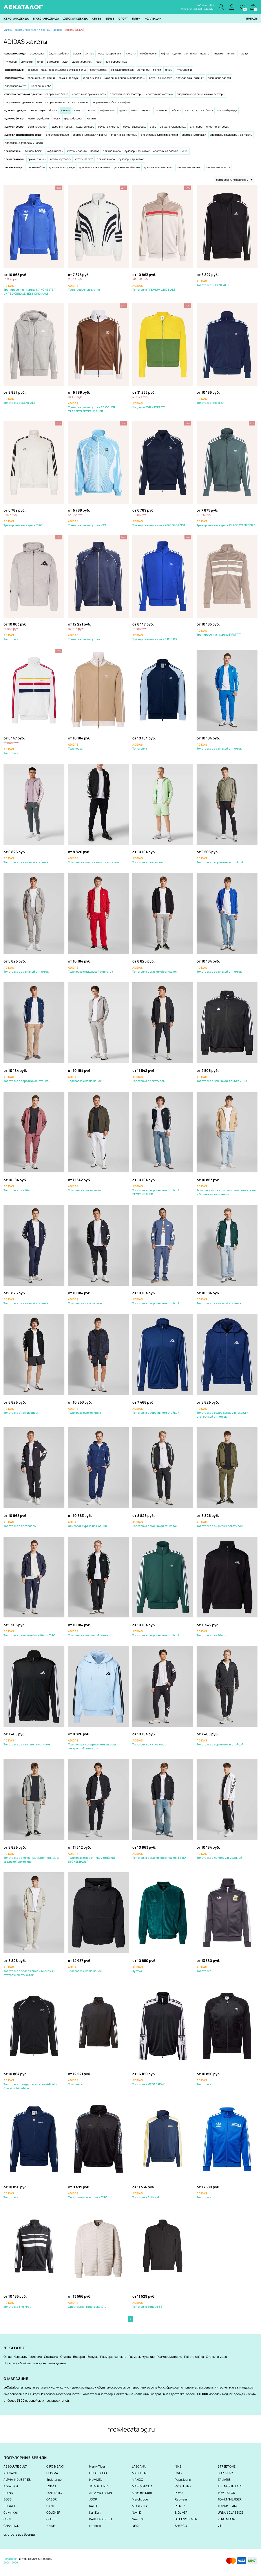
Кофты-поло (107, 114)
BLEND (8, 2496)
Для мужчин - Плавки (189, 171)
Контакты (20, 2360)
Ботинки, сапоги (38, 130)
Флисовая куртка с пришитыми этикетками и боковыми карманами (227, 1194)
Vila (220, 2529)
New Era (138, 2522)
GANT (50, 2509)
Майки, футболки (38, 122)
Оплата (65, 2360)
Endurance (54, 2483)
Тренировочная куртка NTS (87, 527)
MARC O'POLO (142, 2490)
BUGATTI (10, 2509)
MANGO (137, 2483)
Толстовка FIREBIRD (210, 404)
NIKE (178, 2470)
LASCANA (139, 2470)
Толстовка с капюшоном (149, 864)
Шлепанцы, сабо (41, 89)
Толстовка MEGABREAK (148, 2086)
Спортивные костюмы (159, 97)
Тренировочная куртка (84, 291)
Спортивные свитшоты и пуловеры (67, 106)
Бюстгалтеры (98, 73)
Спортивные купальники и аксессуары (200, 97)
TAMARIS (224, 2483)
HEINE (50, 2529)
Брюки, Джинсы (37, 162)
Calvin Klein (11, 2516)
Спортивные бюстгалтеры (126, 97)
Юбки (99, 65)
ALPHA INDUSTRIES (17, 2483)
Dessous (32, 73)
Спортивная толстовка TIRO (87, 2199)
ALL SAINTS (12, 2476)
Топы (40, 65)
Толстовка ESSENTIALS (212, 286)
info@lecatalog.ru (130, 2432)
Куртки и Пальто (77, 154)
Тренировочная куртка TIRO (23, 527)
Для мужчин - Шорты (218, 171)
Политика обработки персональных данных (35, 2367)
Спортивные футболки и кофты (111, 106)
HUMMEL (95, 2483)
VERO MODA (226, 2522)
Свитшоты (27, 65)
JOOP (93, 2503)
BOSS (8, 2503)
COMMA (52, 2476)
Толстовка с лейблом (18, 1192)
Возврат (79, 2360)
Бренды (251, 22)
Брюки (77, 57)
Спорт (123, 22)
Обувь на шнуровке (160, 81)
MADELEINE (140, 2476)
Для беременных (116, 65)
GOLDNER (53, 2516)
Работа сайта (194, 2360)
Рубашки (176, 114)
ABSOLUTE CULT (15, 2470)
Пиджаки (218, 57)
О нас (8, 2360)
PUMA (179, 2496)
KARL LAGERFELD (101, 2522)
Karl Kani (95, 2516)
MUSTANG (139, 2509)
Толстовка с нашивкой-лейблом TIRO (222, 1082)
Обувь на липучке (108, 130)
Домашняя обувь (68, 81)
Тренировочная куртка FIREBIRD (154, 641)
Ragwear (181, 2503)
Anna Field (11, 2490)
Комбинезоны (148, 57)
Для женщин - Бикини (127, 171)
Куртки (176, 57)
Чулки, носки (184, 73)
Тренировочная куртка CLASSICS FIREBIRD (226, 527)
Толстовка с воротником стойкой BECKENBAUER (155, 1194)
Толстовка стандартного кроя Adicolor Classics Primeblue (30, 2088)
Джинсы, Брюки (33, 154)
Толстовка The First (17, 2308)
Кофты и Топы (55, 154)
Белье (110, 22)
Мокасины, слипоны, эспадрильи (124, 81)
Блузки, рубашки (59, 57)
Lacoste (95, 2529)
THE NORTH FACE (230, 2490)
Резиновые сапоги (219, 81)
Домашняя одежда (122, 73)
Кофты (165, 57)
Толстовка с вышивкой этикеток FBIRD (159, 1859)
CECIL (8, 2522)
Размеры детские (169, 2360)
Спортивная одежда (165, 154)
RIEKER (180, 2509)
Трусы (168, 73)
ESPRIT (51, 2490)
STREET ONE (226, 2470)
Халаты (91, 122)
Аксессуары (37, 57)
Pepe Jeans (183, 2483)
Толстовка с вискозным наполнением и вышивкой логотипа (31, 1861)
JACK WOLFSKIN (100, 2496)
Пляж (136, 22)
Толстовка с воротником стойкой (220, 864)
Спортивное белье (57, 97)
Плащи (244, 57)
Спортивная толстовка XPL (87, 2308)
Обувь (96, 22)
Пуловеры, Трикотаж (137, 154)
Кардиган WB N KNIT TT (148, 409)
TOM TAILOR (226, 2496)
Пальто (204, 57)
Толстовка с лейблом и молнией (219, 1859)
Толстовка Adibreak (146, 2199)
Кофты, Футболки (60, 162)
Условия (35, 2360)
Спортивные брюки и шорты (89, 97)
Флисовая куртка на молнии (87, 1527)
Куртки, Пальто (84, 162)
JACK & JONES (99, 2490)
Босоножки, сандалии (41, 81)
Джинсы (89, 57)
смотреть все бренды (19, 2538)
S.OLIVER (181, 2516)
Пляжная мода (112, 154)
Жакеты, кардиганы (110, 57)
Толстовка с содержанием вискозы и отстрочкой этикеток (222, 1416)
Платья (231, 57)
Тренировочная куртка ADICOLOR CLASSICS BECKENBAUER (91, 411)
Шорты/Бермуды (227, 114)
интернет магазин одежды (35, 2562)
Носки (56, 122)
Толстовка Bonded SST (148, 2308)
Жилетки (131, 57)
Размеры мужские (141, 2360)
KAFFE (93, 2509)
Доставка (51, 2360)
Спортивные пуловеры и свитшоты (231, 138)
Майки (157, 73)
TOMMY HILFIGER (230, 2503)
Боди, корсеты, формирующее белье (63, 73)
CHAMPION (11, 2529)
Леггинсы (190, 57)
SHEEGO (181, 2529)
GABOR (51, 2503)
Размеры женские (113, 2360)
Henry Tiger (97, 2470)
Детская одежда (75, 22)
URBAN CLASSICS (230, 2516)
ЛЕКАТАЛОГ (23, 8)
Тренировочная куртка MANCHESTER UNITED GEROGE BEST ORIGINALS (29, 293)
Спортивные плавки (194, 138)
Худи (65, 65)
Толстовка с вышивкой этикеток (219, 750)
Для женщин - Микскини (158, 171)
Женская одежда (16, 22)
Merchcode (140, 2503)
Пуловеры (11, 65)
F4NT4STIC (54, 2496)
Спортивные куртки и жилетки (23, 106)
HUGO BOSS (98, 2476)
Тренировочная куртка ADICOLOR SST (158, 527)
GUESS (51, 2522)
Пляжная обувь (36, 171)
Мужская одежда (46, 22)
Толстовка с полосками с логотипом (93, 864)
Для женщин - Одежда (62, 171)
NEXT (136, 2529)
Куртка (137, 1972)
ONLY (178, 2476)
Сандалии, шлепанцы (173, 130)
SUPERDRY (225, 2476)
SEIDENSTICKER (186, 2522)
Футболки (53, 65)
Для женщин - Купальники (95, 171)
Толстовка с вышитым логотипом (220, 1527)
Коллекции (153, 22)
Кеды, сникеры (92, 81)
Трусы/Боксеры (73, 122)
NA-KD (136, 2516)
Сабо (153, 130)
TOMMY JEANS (228, 2509)
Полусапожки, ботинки (190, 81)
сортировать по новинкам (234, 183)
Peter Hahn (183, 2490)
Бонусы (93, 2360)
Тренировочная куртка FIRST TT (219, 636)
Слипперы (196, 130)
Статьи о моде (216, 2360)
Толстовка (11, 641)
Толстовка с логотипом (148, 1082)
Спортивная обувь (16, 89)
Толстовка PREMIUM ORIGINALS (153, 291)
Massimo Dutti (142, 2496)
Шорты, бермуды (82, 65)
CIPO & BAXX (55, 2470)
